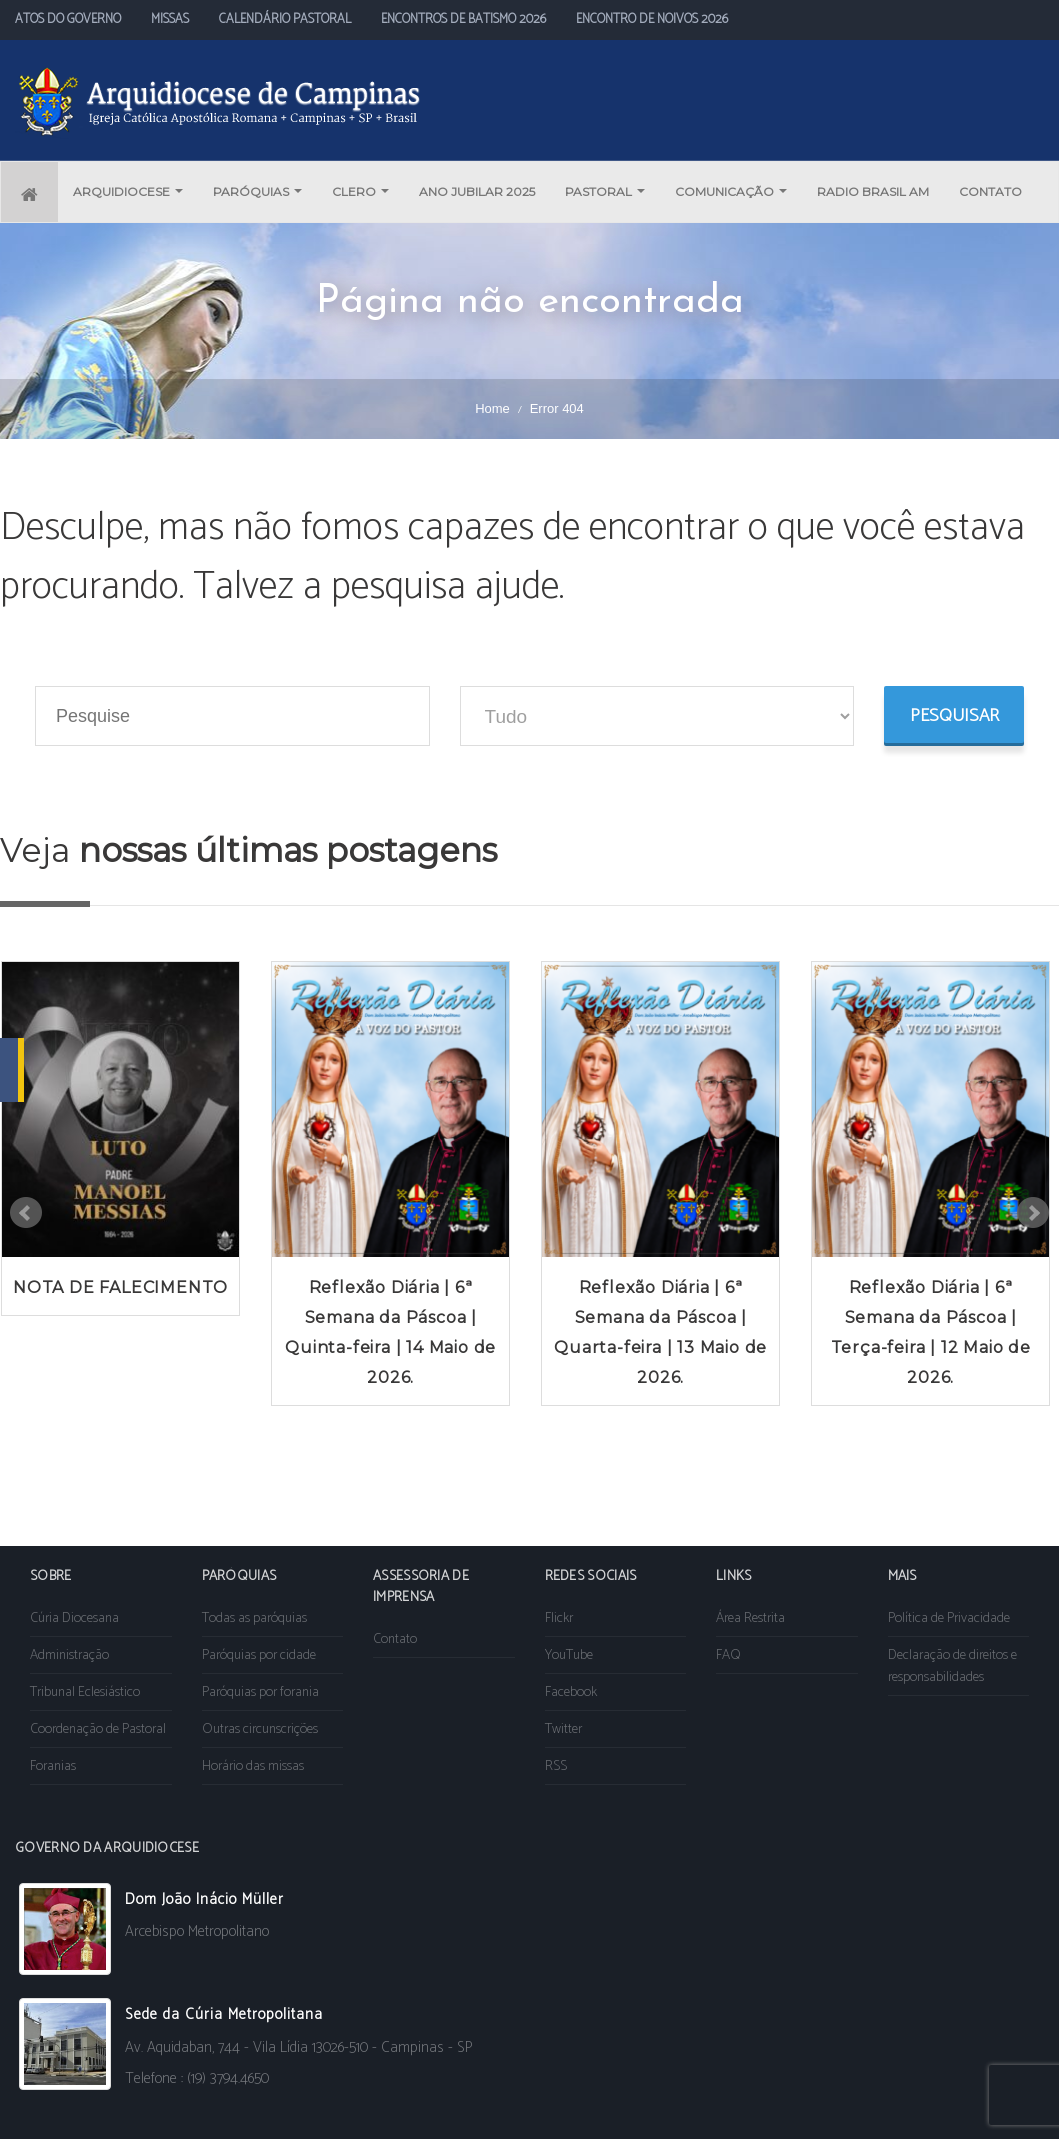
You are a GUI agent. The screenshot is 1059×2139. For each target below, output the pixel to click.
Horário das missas (253, 1766)
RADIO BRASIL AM (873, 191)
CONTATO (990, 191)
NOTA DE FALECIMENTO (120, 1287)
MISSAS (170, 19)
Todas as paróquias (254, 1618)
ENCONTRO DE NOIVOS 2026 (652, 19)
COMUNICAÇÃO (731, 191)
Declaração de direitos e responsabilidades (952, 1666)
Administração (69, 1655)
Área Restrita (750, 1618)
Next (1033, 1213)
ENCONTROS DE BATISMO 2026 (463, 19)
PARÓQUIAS (257, 191)
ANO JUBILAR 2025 (477, 191)
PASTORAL (605, 191)
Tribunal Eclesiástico (85, 1692)
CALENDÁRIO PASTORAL (285, 19)
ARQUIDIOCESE (128, 191)
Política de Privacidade (949, 1618)
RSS (556, 1766)
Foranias (53, 1766)
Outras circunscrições (260, 1729)
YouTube (569, 1655)
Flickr (559, 1618)
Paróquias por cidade (259, 1655)
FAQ (728, 1655)
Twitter (563, 1729)
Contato (395, 1639)
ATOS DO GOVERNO (68, 19)
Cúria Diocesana (74, 1618)
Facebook (571, 1692)
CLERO (360, 191)
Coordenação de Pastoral (98, 1729)
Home (492, 408)
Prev (26, 1213)
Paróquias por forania (260, 1692)
